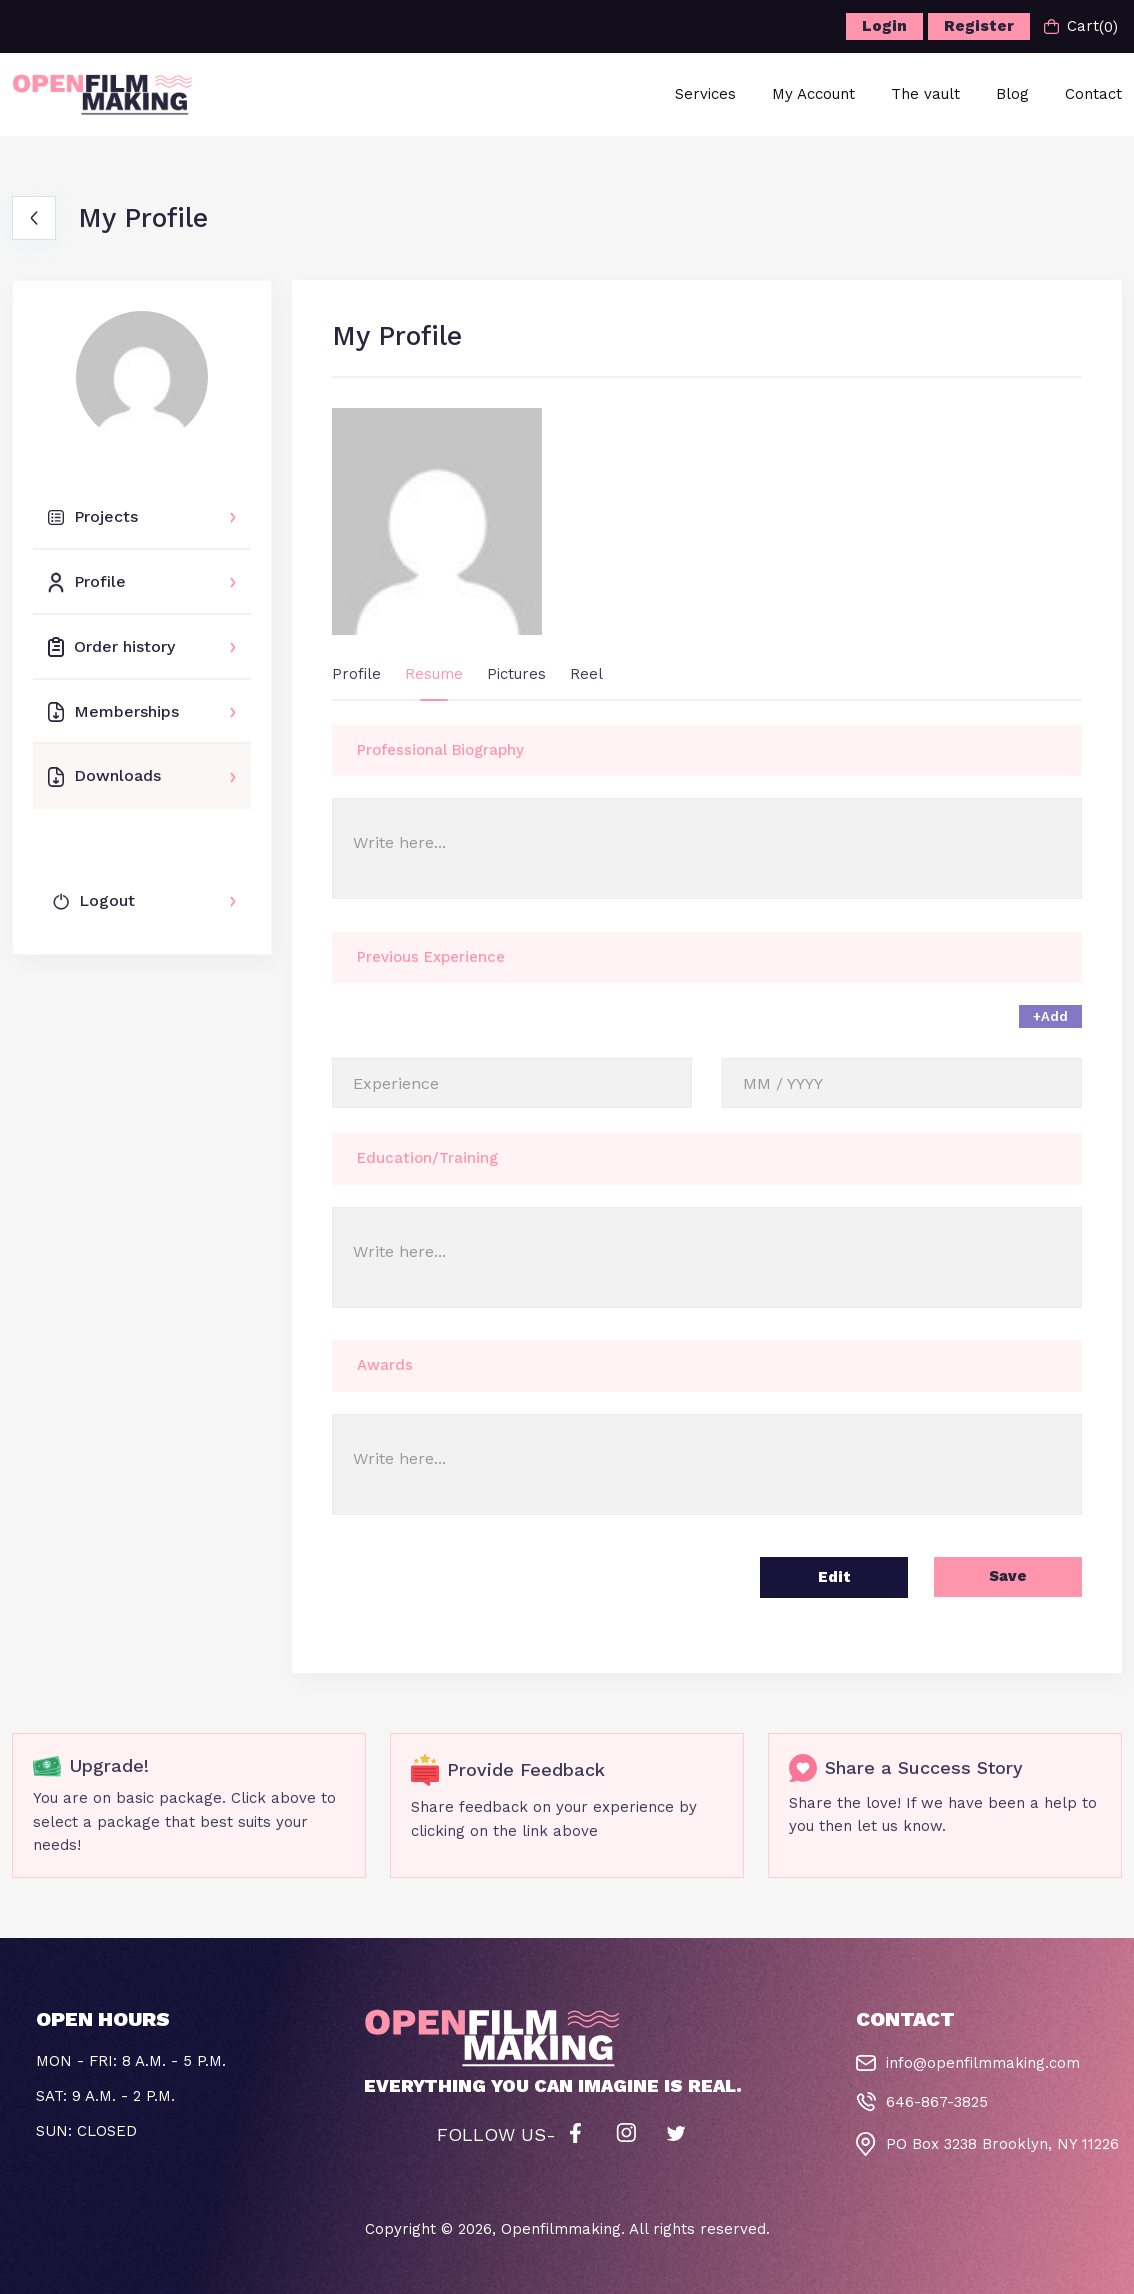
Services (705, 94)
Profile (87, 582)
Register (979, 26)
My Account (813, 94)
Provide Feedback (526, 1769)
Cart (1081, 26)
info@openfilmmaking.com (983, 2063)
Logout (94, 900)
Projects (93, 516)
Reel (586, 674)
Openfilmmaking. (563, 2229)
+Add (1050, 1016)
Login (884, 26)
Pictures (516, 674)
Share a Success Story (924, 1767)
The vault (925, 94)
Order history (111, 647)
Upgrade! (109, 1765)
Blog (1012, 94)
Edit (834, 1577)
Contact (1093, 94)
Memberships (113, 712)
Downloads (104, 776)
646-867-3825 (937, 2102)
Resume (434, 674)
